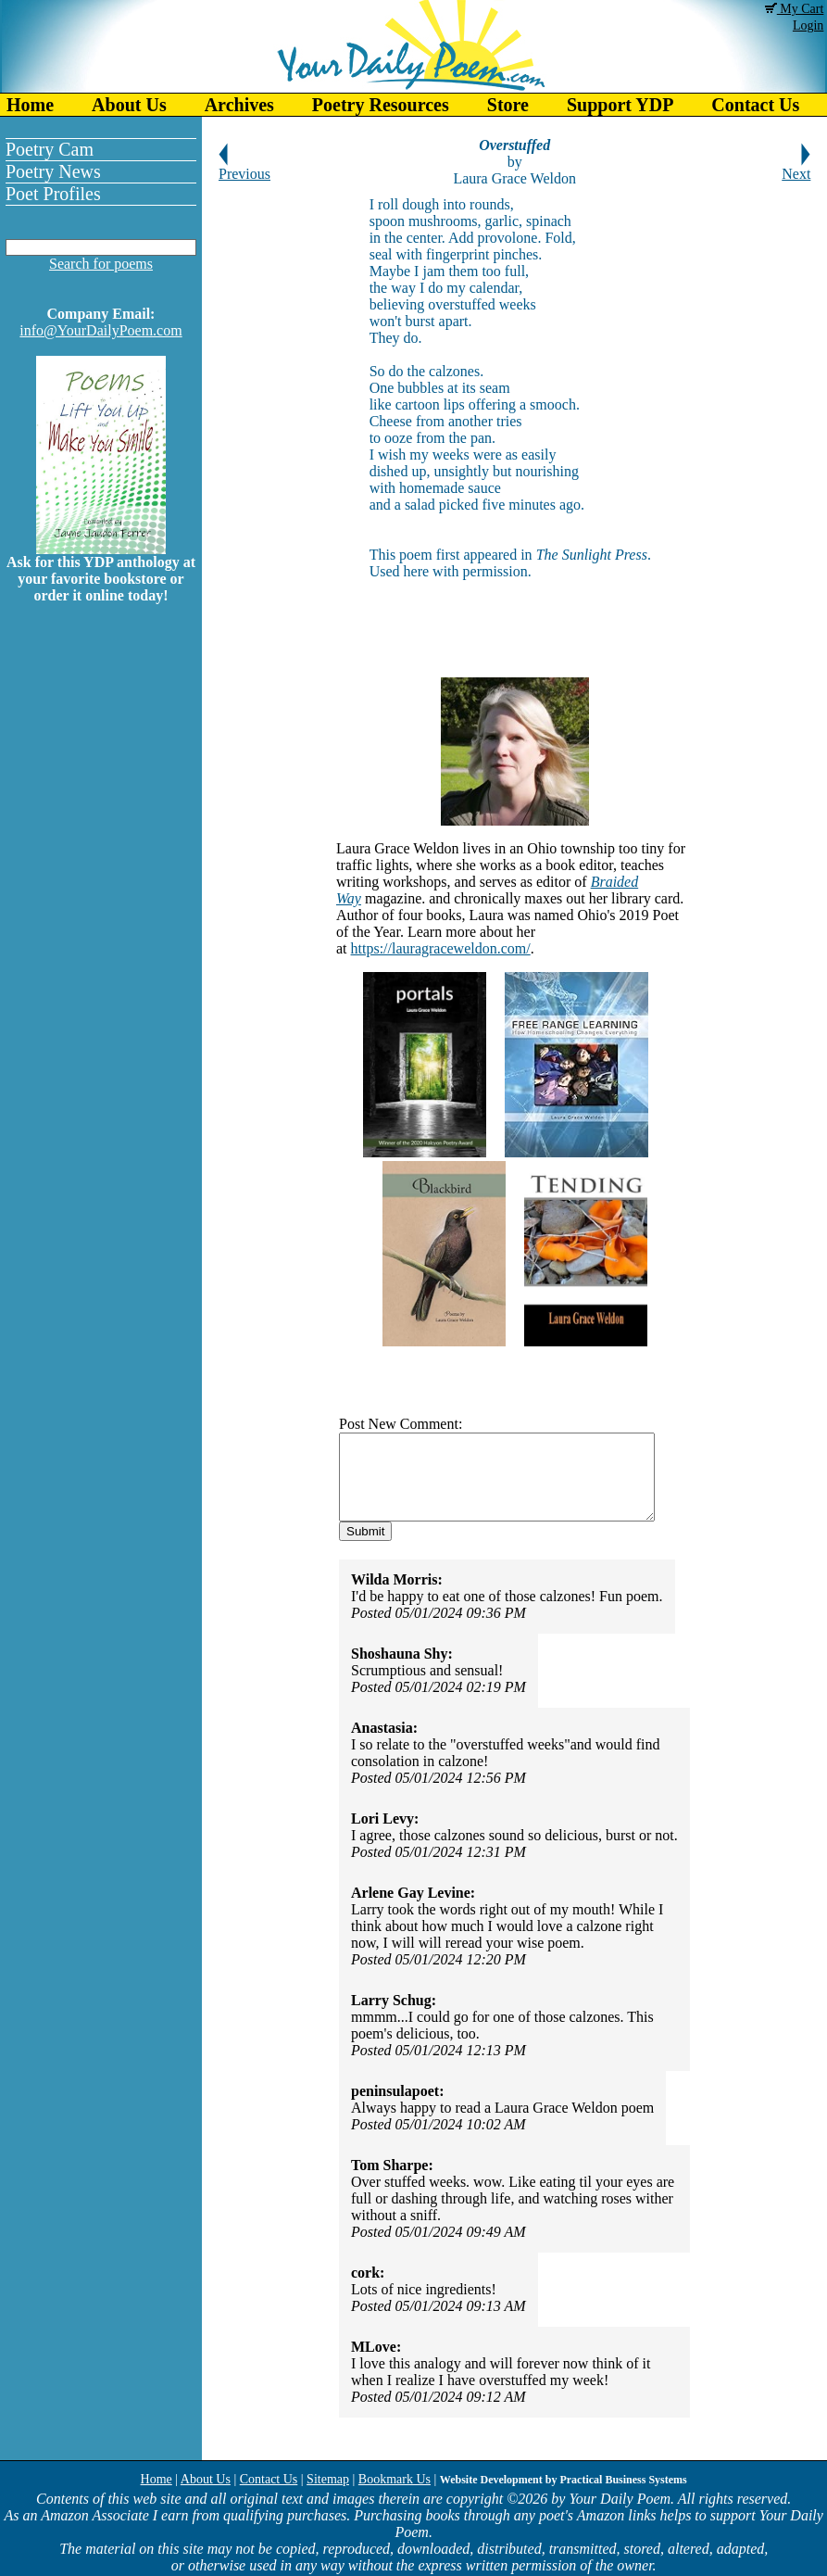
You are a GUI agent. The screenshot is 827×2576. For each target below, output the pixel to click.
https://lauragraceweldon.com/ (440, 948)
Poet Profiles (53, 193)
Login (808, 25)
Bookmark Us (394, 2479)
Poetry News (53, 171)
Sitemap (328, 2479)
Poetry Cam (50, 149)
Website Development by (563, 2479)
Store (508, 105)
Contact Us (269, 2479)
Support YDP (620, 105)
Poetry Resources (380, 105)
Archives (239, 105)
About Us (129, 105)
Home (30, 105)
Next (796, 167)
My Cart (794, 9)
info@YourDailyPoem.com (100, 330)
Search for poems (101, 263)
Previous (244, 167)
